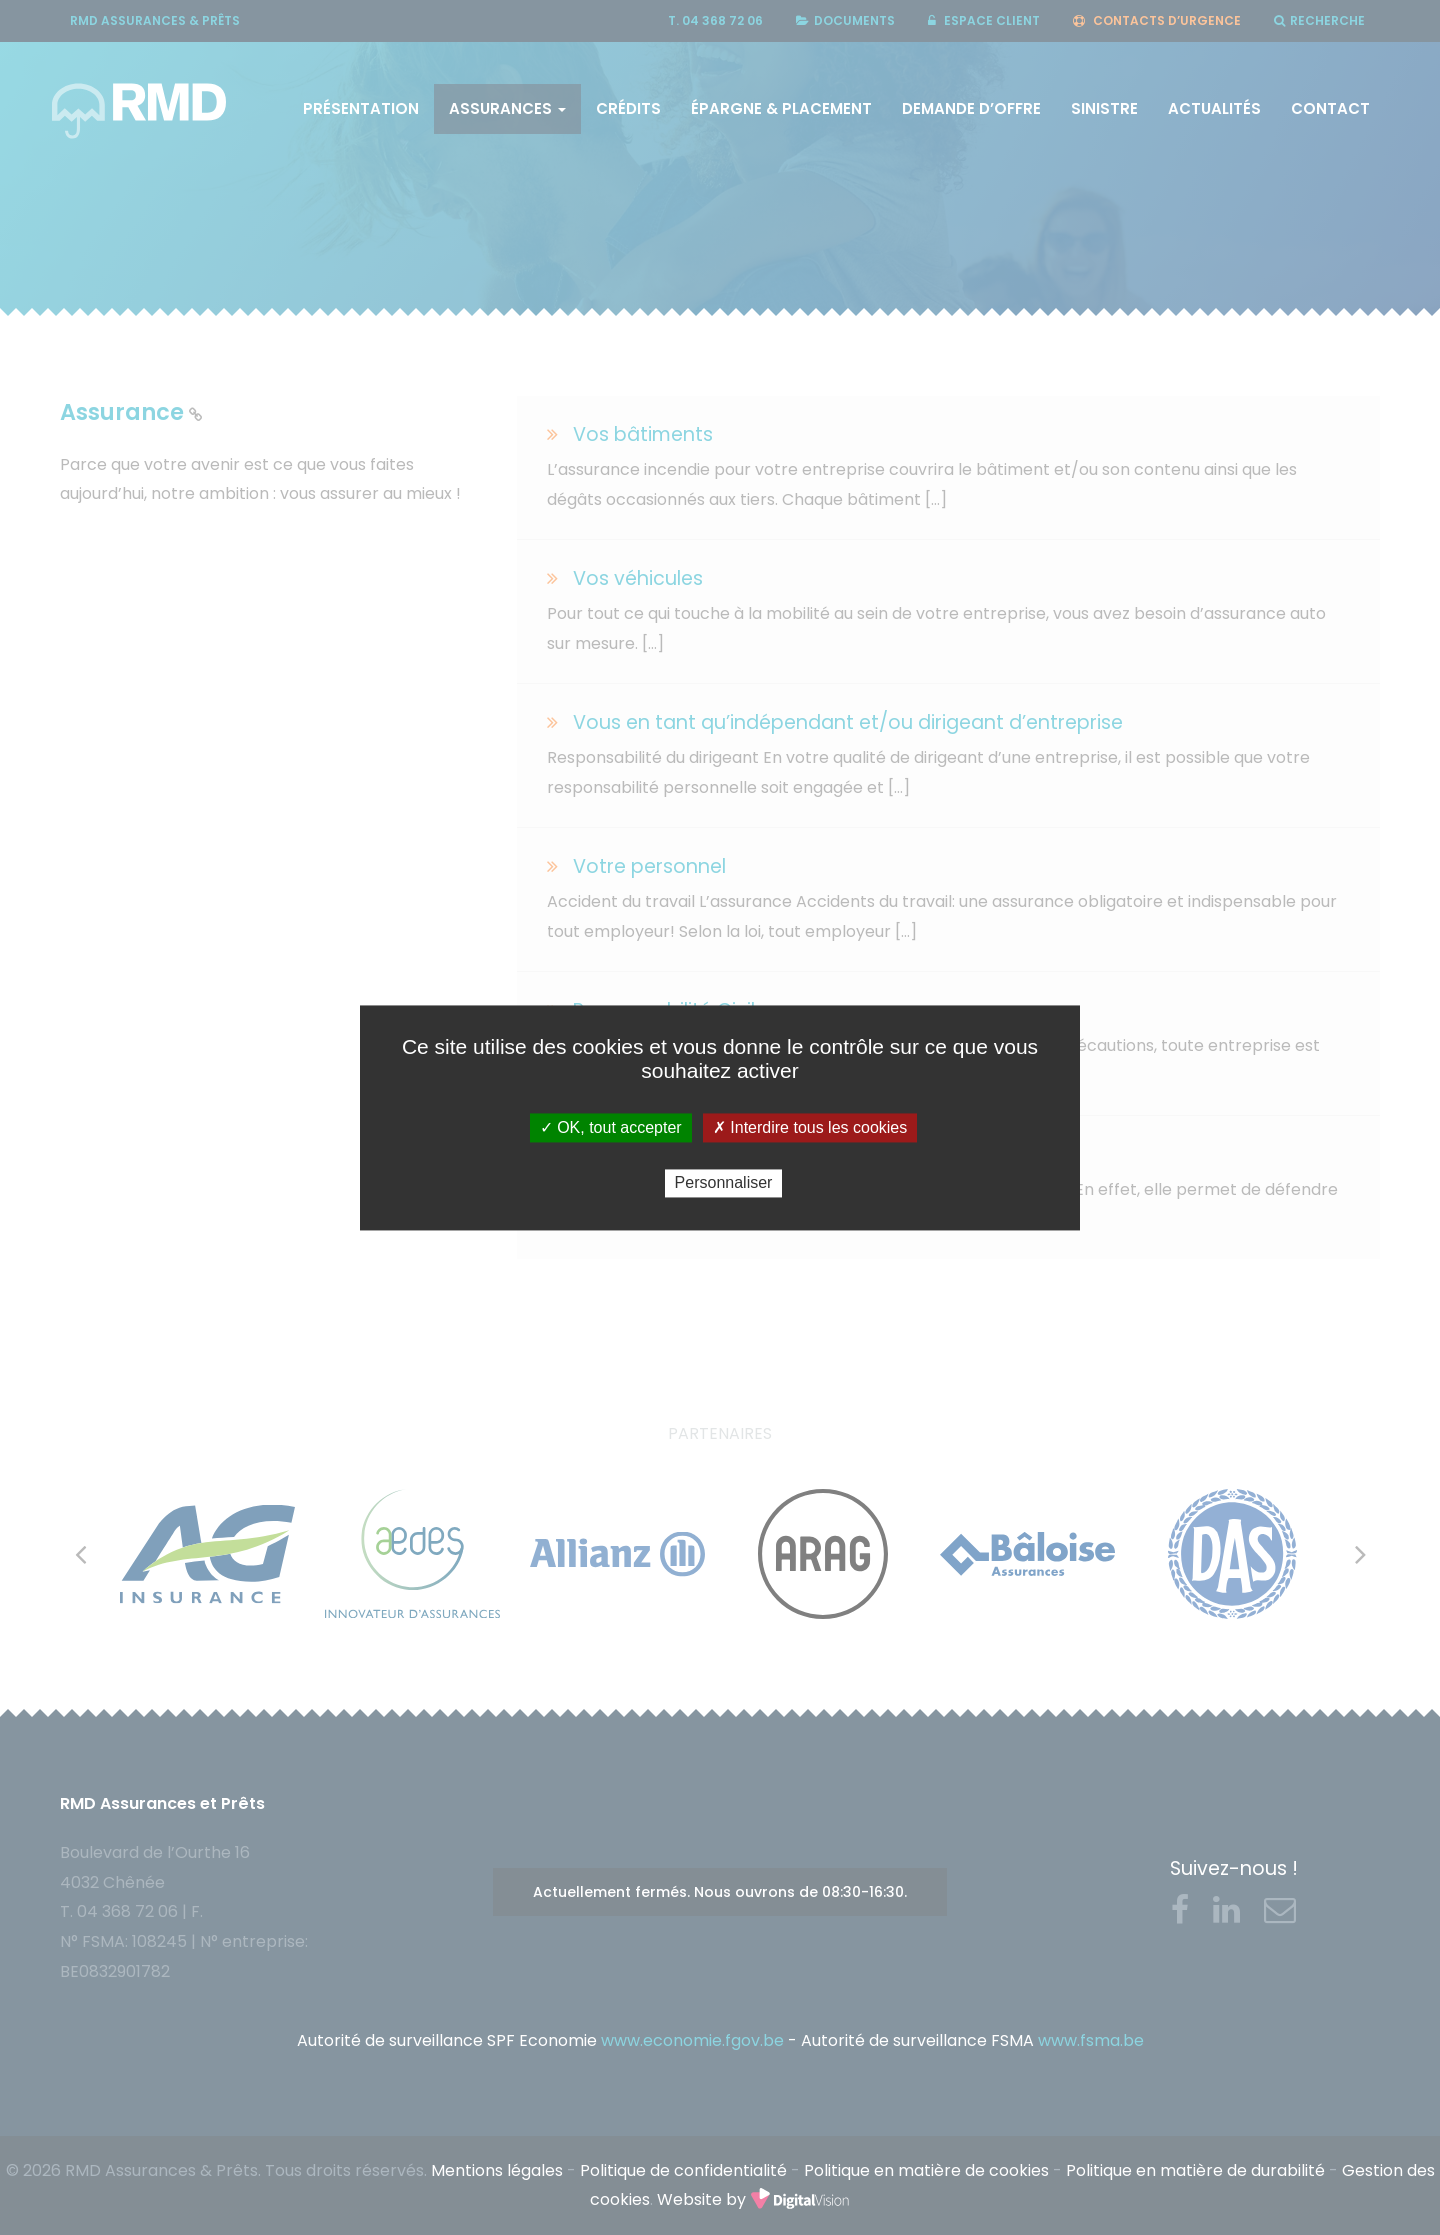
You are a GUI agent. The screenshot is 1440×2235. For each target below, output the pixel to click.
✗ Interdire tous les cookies (810, 1127)
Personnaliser (724, 1183)
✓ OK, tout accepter (611, 1127)
